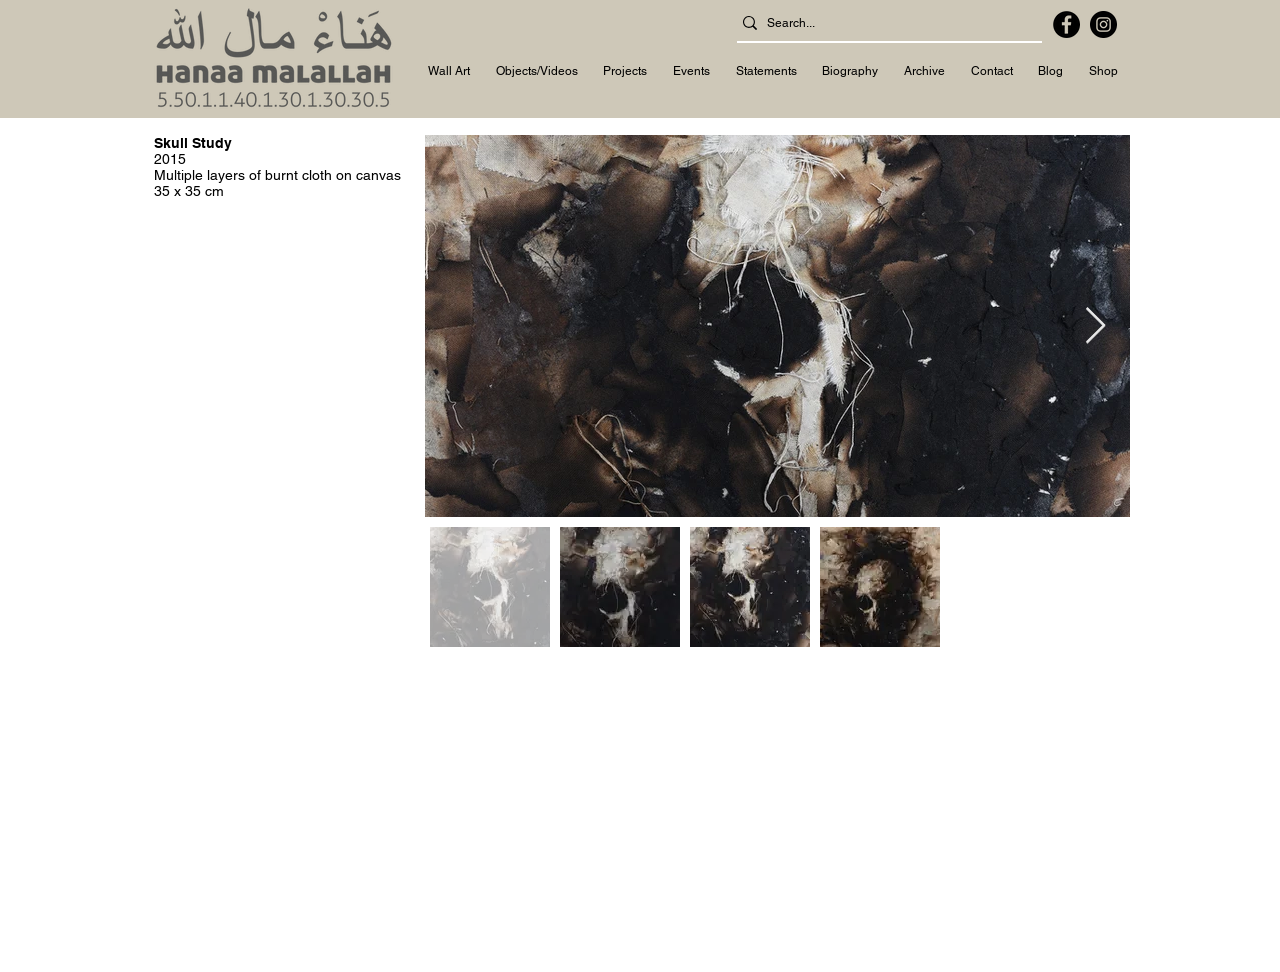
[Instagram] (1103, 24)
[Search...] (883, 23)
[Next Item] (1095, 326)
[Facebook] (1066, 24)
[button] (449, 72)
